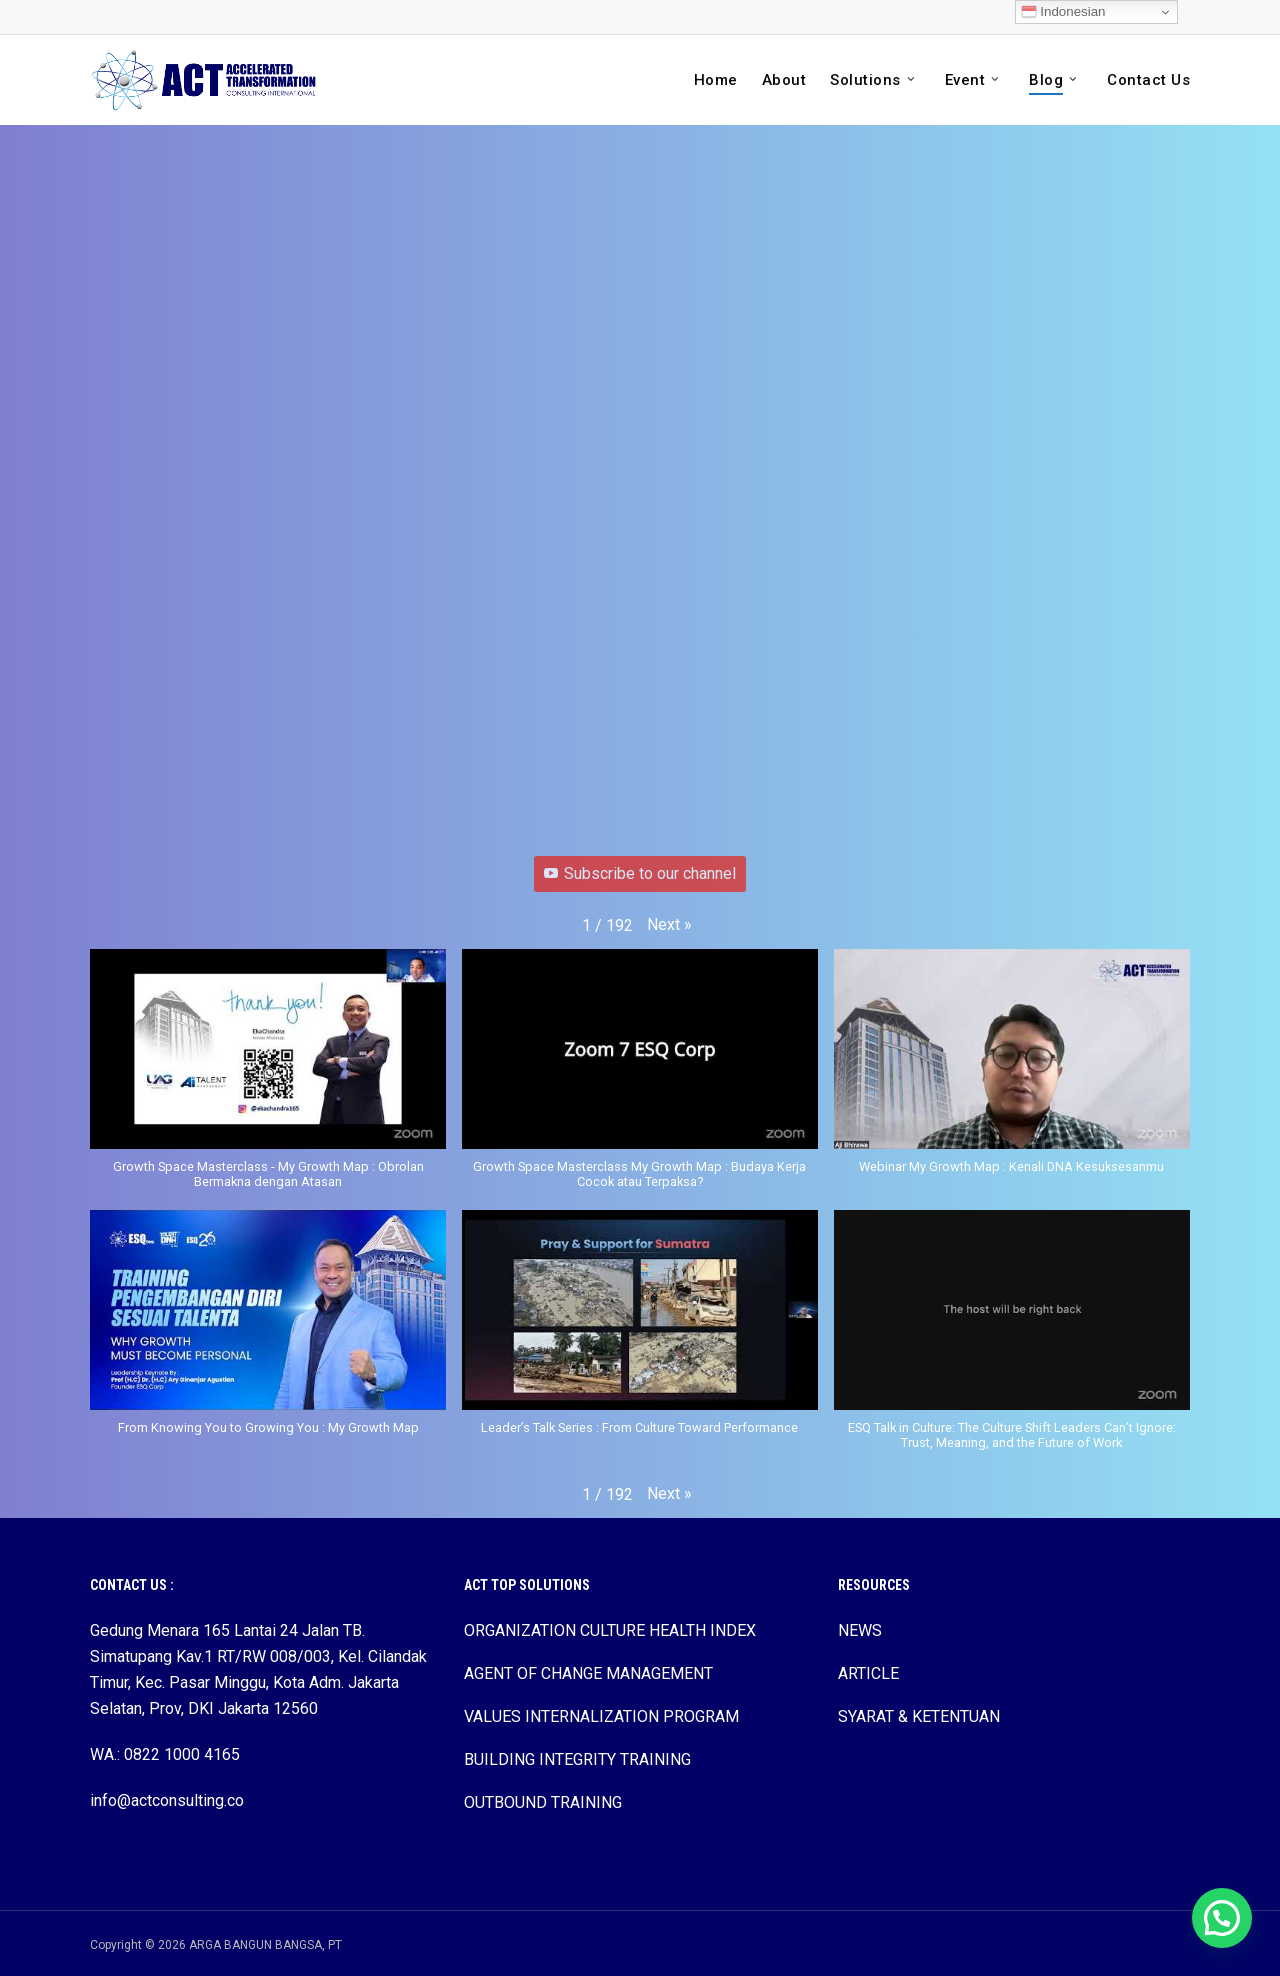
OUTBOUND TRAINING (543, 1802)
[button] (669, 925)
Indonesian (1063, 12)
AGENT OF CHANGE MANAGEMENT (588, 1673)
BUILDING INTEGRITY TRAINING (577, 1759)
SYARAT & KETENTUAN (919, 1716)
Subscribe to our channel (640, 873)
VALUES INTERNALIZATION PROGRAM (601, 1716)
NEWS (860, 1630)
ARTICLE (868, 1673)
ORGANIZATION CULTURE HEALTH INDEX (610, 1630)
